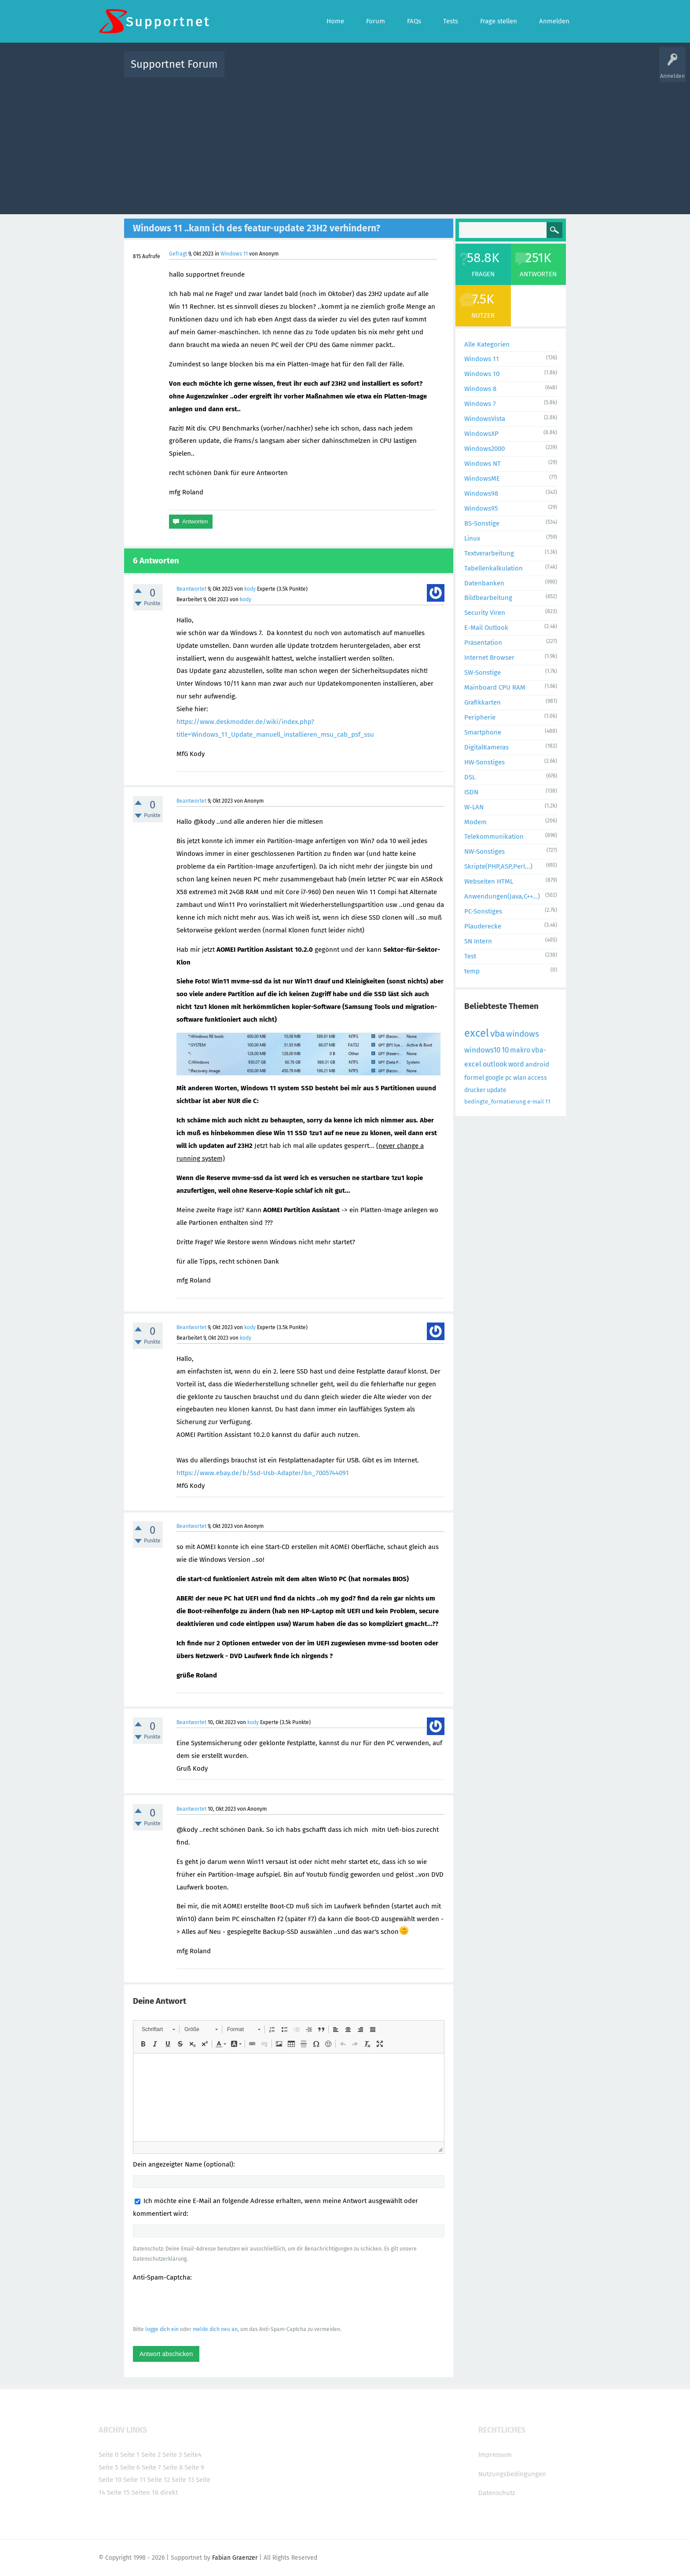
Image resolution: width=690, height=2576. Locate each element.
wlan (519, 1078)
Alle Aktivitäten (249, 70)
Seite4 (193, 2455)
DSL (469, 777)
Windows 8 (480, 389)
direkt (169, 2492)
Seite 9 (194, 2467)
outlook (495, 1064)
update (496, 1090)
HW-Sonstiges (484, 762)
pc (508, 1078)
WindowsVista (484, 419)
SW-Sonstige (482, 672)
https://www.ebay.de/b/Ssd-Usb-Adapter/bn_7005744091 (262, 1473)
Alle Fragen (289, 70)
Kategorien (423, 70)
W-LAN (474, 807)
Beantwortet (191, 589)
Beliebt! (320, 70)
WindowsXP (481, 434)
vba (497, 1033)
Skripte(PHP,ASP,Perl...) (498, 866)
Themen (392, 70)
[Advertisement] (345, 143)
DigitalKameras (486, 747)
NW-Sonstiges (484, 851)
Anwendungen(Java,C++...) (502, 896)
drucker (474, 1090)
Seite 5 (108, 2467)
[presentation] (200, 2303)
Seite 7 (151, 2467)
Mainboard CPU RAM (494, 687)
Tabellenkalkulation (493, 568)
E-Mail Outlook (486, 628)
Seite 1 (129, 2455)
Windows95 (481, 508)
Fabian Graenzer (234, 2557)
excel (476, 1033)
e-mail (535, 1101)
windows (522, 1034)
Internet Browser (489, 657)
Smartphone (482, 732)
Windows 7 (480, 404)
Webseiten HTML (488, 881)
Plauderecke (482, 926)
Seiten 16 (145, 2492)
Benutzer (455, 70)
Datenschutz (496, 2493)
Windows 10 (481, 374)
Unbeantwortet (356, 70)
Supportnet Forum (174, 64)
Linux (472, 538)
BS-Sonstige (481, 523)
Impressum (495, 2455)
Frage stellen (489, 70)
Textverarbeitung (489, 553)
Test (470, 956)
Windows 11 (234, 254)
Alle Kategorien (487, 344)
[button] (158, 2029)
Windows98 (481, 493)
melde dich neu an (215, 2329)
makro (520, 1050)
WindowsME (482, 478)
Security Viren (484, 613)
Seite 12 (158, 2480)
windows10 (482, 1050)
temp (472, 971)
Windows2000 (484, 449)
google (494, 1078)
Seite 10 (110, 2480)
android (537, 1064)
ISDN (471, 792)
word (516, 1064)
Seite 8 (173, 2467)
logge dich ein (162, 2329)
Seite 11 (134, 2480)
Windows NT (482, 464)
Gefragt (178, 254)
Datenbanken (484, 583)
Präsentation (483, 643)
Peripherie (479, 717)
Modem (475, 822)
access (537, 1078)
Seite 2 (151, 2455)
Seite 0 (108, 2455)
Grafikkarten (482, 702)
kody (250, 589)
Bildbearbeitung (488, 598)
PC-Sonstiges (483, 911)
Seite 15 (118, 2492)
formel (474, 1078)
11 (548, 1101)
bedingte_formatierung (495, 1101)
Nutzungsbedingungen (512, 2474)
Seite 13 (183, 2480)
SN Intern (478, 941)
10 (505, 1050)
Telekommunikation (494, 836)
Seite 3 (172, 2455)
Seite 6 (130, 2467)
